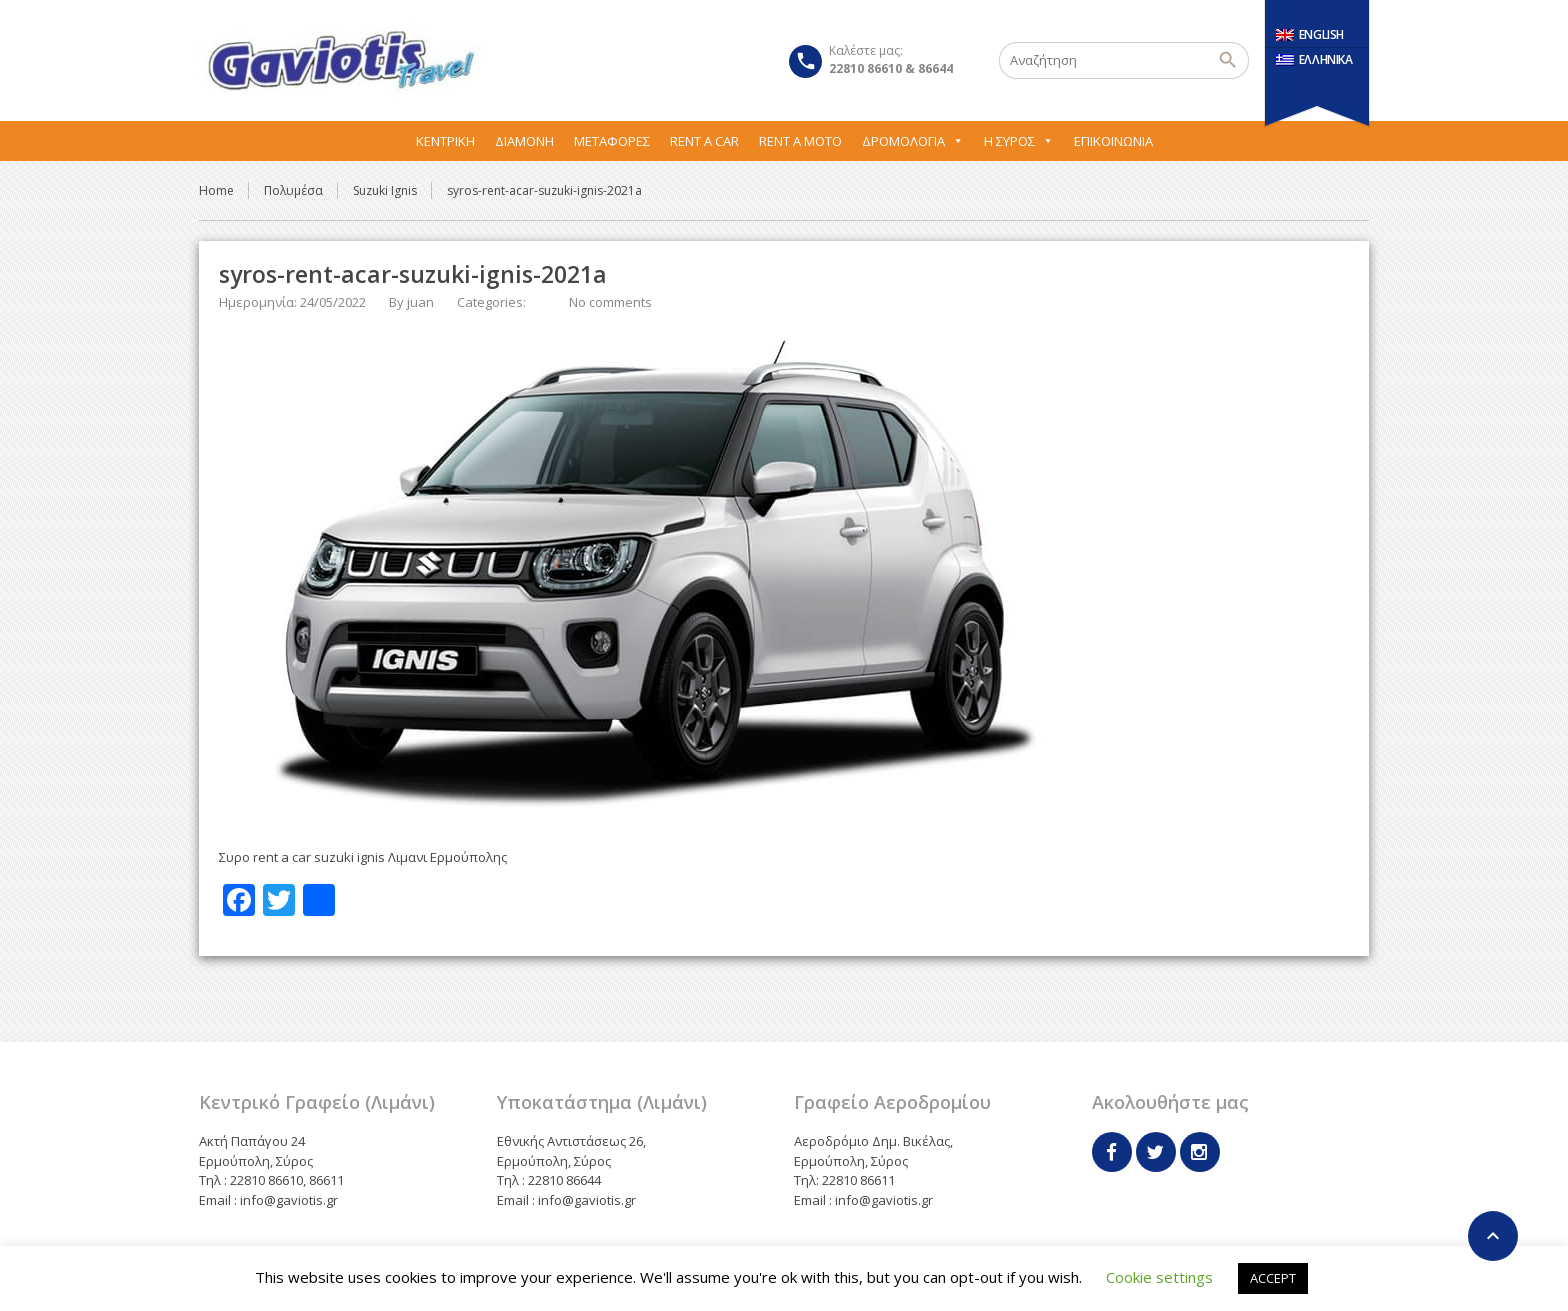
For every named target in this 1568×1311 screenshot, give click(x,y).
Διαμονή (524, 141)
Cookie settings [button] (1159, 1277)
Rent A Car (704, 141)
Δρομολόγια (913, 141)
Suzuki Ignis (385, 190)
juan (420, 302)
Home (216, 190)
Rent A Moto (800, 141)
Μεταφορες (612, 141)
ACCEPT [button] (1273, 1278)
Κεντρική (445, 141)
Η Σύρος (1019, 141)
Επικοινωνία (1113, 141)
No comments (610, 302)
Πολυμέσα (293, 190)
